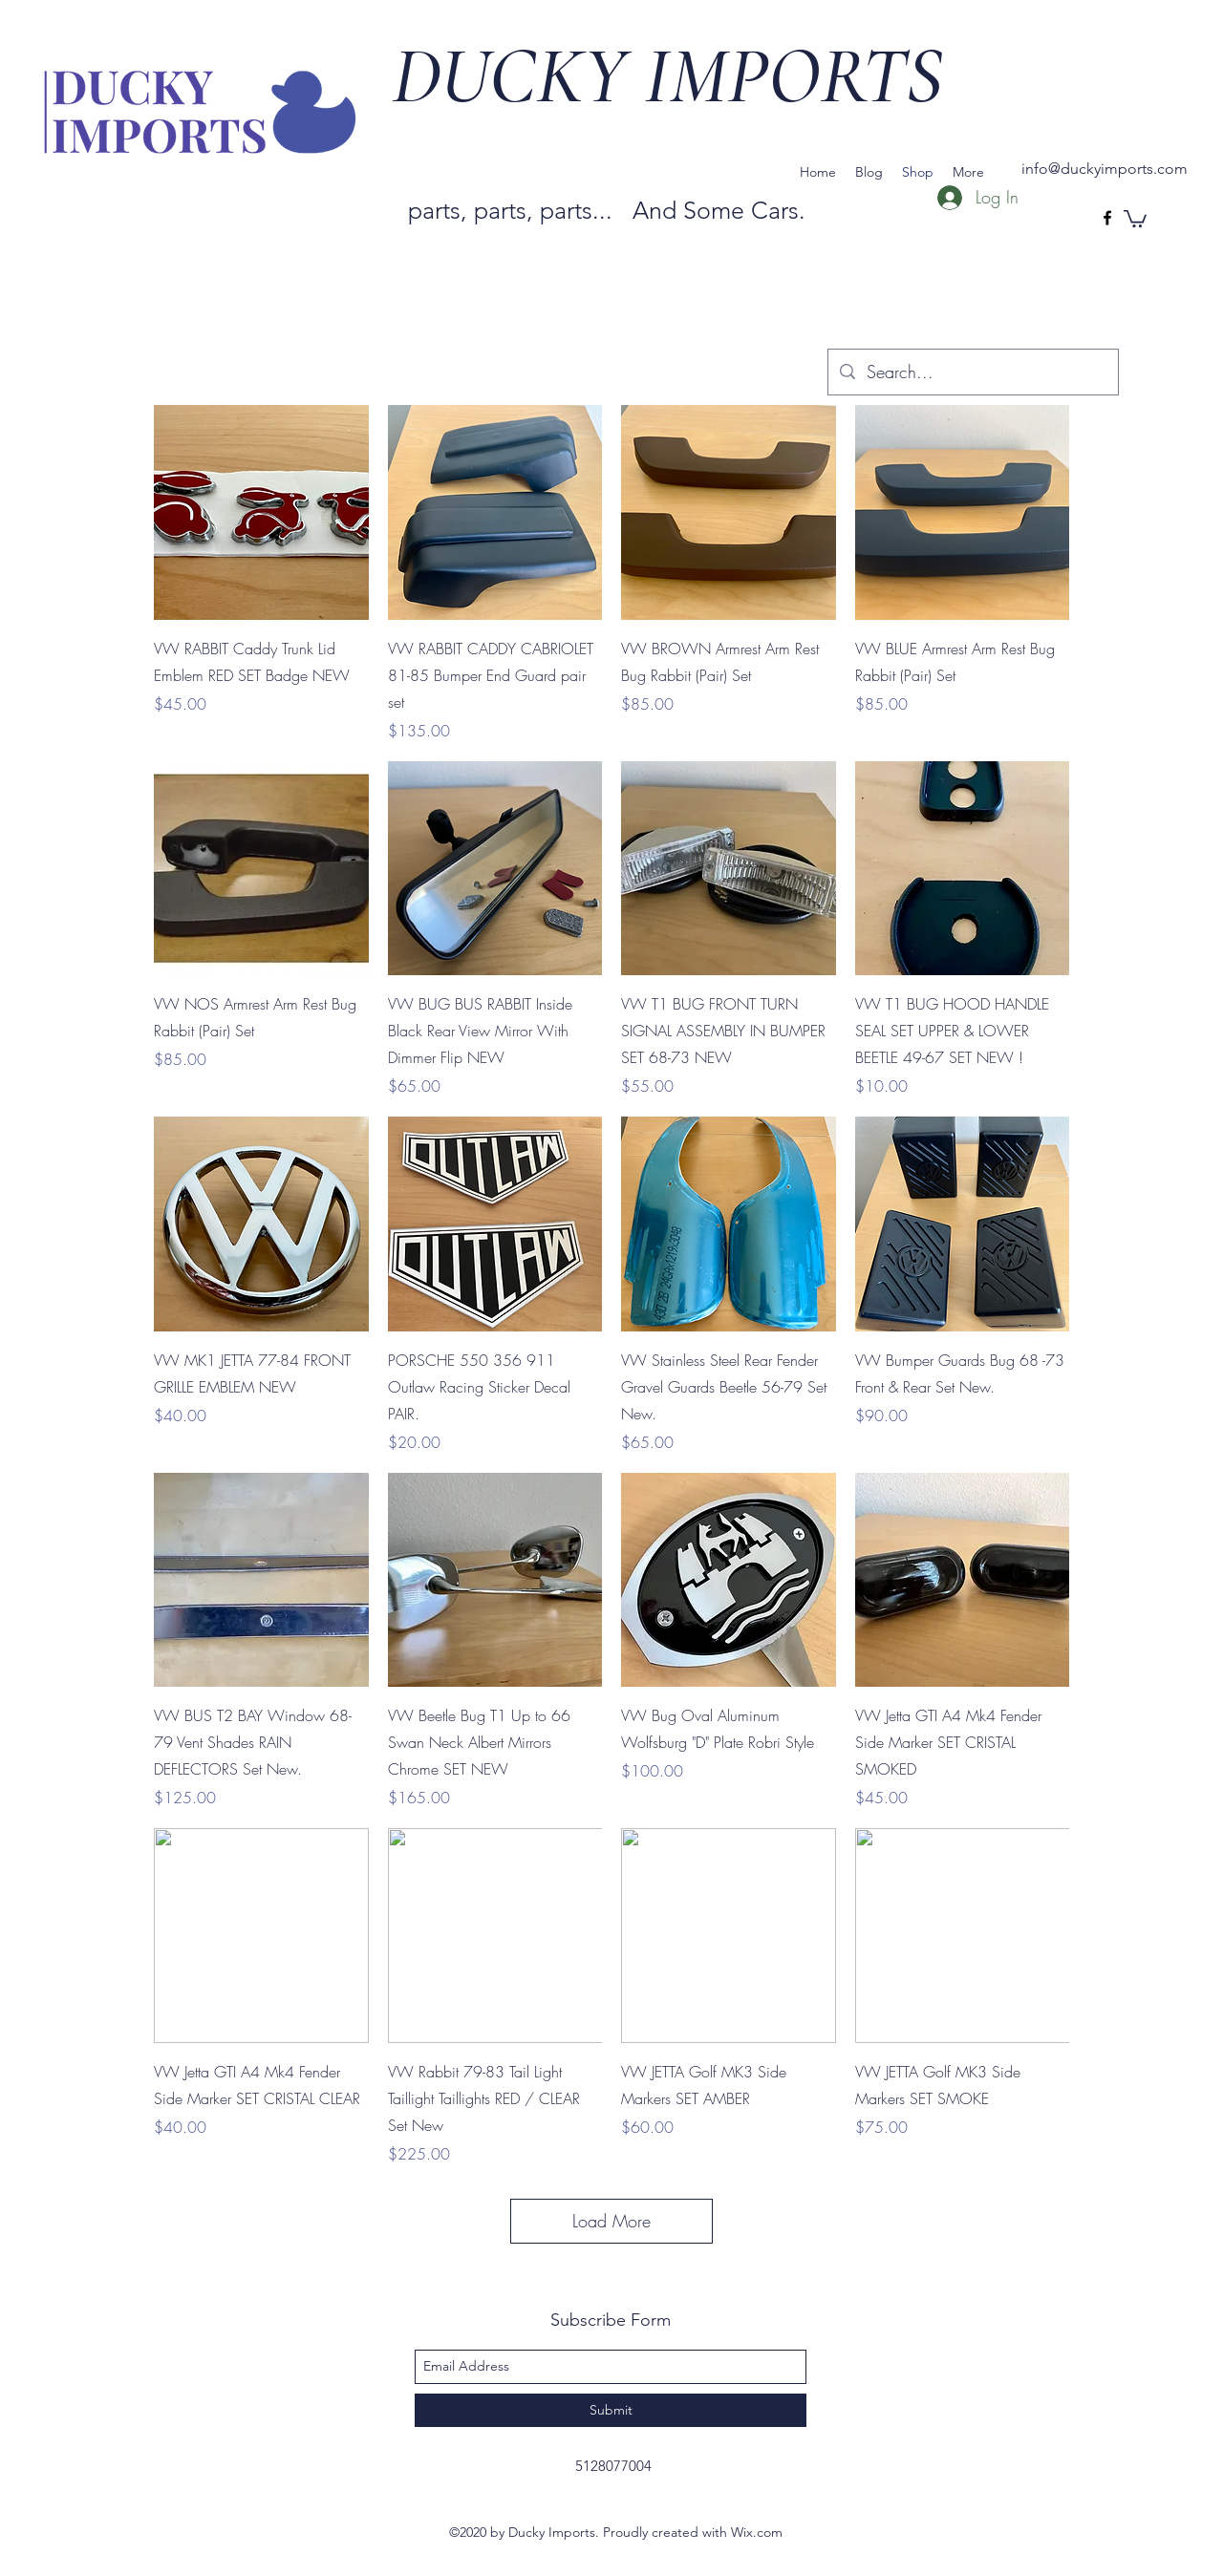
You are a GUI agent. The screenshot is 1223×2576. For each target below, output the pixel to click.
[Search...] (972, 372)
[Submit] (610, 2410)
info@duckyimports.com (1104, 169)
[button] (1135, 217)
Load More (611, 2220)
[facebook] (1107, 217)
